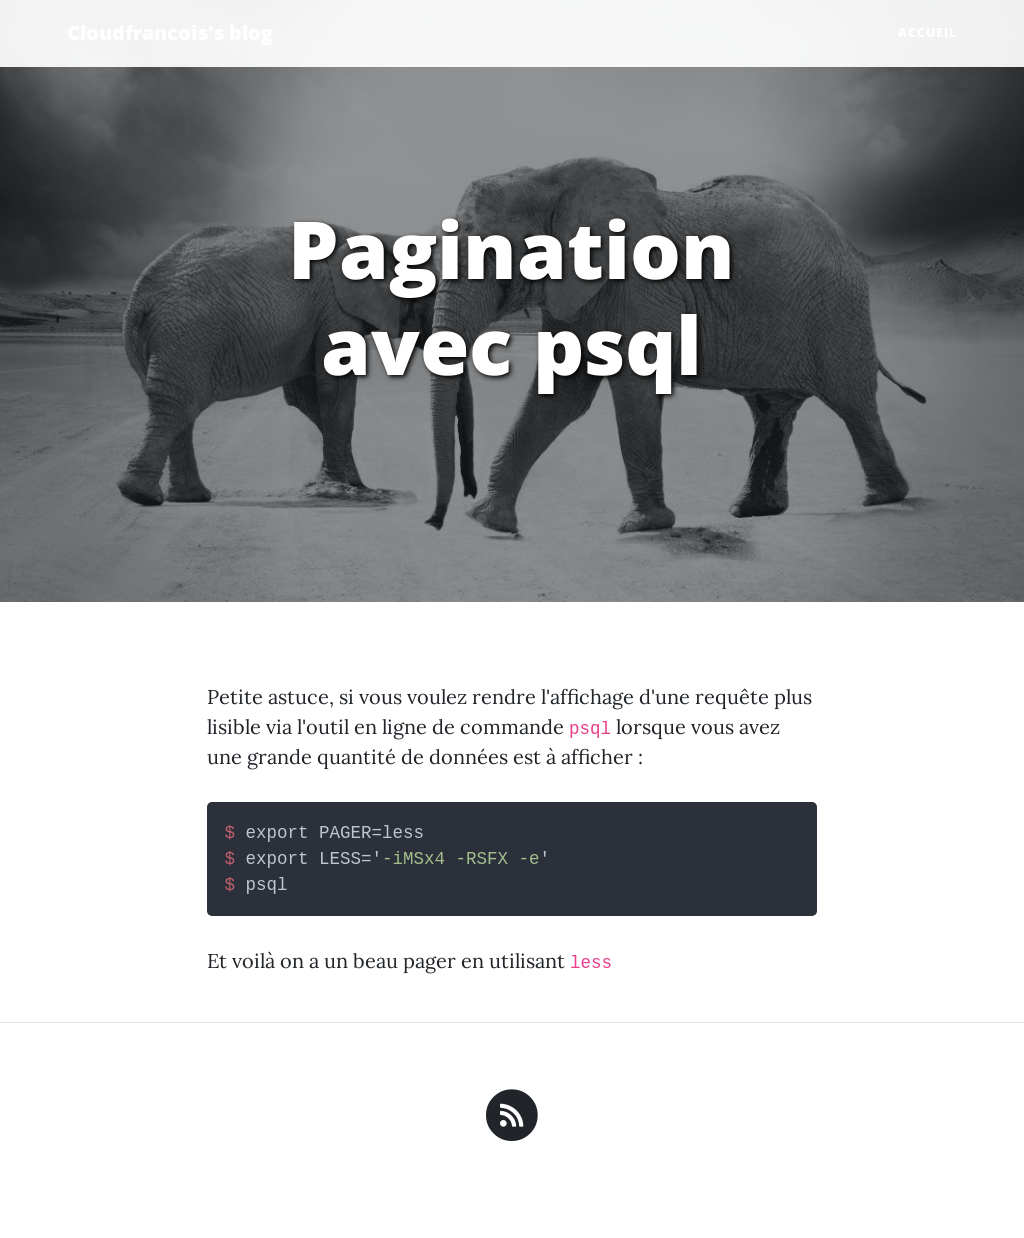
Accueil (927, 32)
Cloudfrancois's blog (170, 32)
